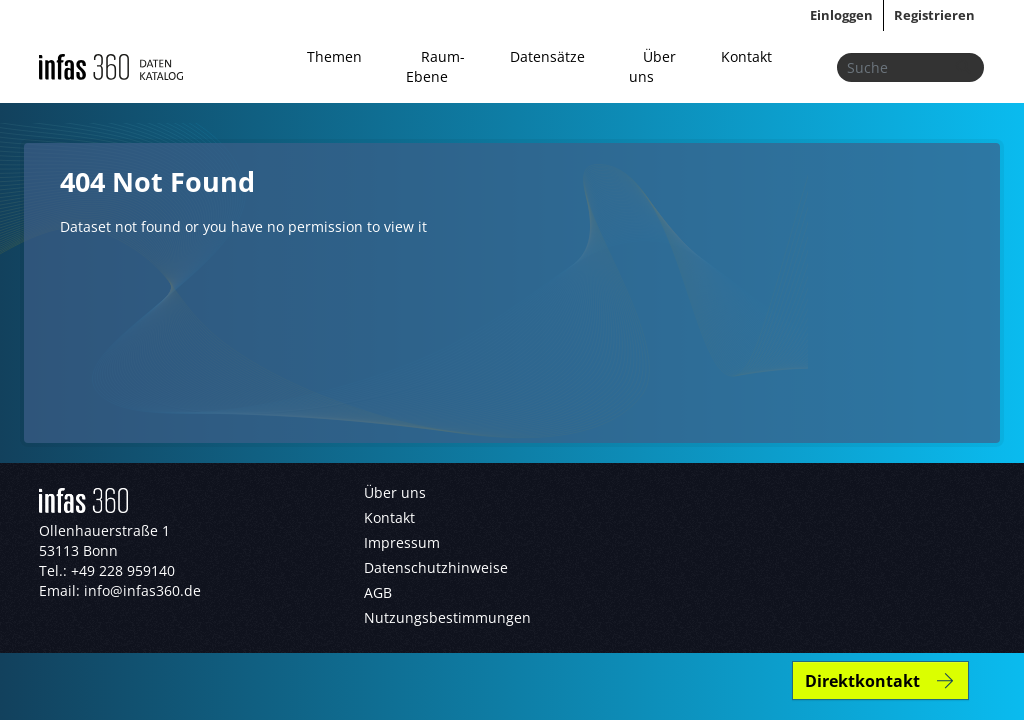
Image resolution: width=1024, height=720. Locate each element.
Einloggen (841, 15)
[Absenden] (963, 67)
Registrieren (934, 15)
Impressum (402, 542)
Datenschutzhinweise (436, 567)
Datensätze (547, 56)
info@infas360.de (142, 590)
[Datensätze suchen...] (910, 67)
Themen (334, 56)
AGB (378, 592)
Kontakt (746, 56)
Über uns (652, 66)
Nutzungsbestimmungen (447, 617)
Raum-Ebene (435, 66)
